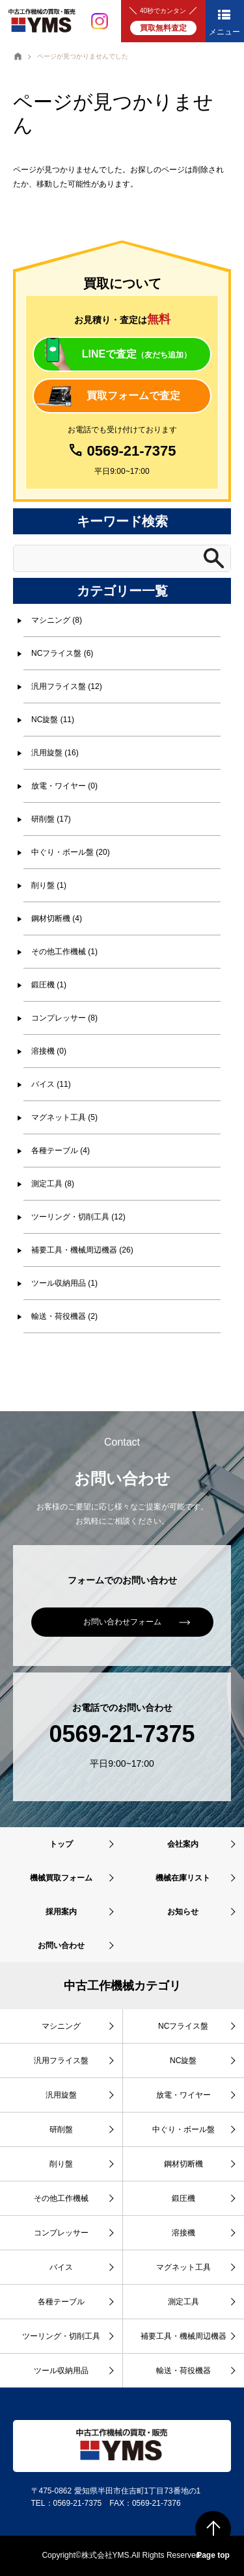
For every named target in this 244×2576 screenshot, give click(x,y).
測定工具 (183, 2301)
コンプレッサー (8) (64, 1017)
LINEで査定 (136, 353)
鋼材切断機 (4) (56, 918)
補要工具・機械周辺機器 (183, 2336)
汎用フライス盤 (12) (66, 686)
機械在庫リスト (183, 1877)
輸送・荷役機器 (183, 2370)
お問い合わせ (61, 1945)
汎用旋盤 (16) (55, 752)
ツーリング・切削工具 (61, 2336)
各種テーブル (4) (60, 1150)
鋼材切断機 (183, 2163)
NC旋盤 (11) (52, 719)
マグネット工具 (183, 2267)
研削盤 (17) (51, 819)
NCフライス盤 (183, 2026)
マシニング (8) (56, 620)
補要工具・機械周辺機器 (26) (82, 1250)
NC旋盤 (183, 2060)
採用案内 (61, 1911)
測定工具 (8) (52, 1183)
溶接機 (183, 2232)
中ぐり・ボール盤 (183, 2129)
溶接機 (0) (48, 1051)
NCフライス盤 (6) (62, 653)
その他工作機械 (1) (64, 951)
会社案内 (182, 1844)
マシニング (61, 2026)
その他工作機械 (61, 2198)
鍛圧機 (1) (48, 984)
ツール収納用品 (61, 2370)
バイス (61, 2267)
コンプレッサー (61, 2232)
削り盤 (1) (48, 885)
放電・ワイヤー (183, 2095)
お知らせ (182, 1911)
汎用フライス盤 (61, 2060)
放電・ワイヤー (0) (64, 785)
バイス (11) (51, 1084)
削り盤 (61, 2163)
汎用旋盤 (61, 2095)
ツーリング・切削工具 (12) (78, 1216)
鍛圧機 (183, 2198)
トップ (61, 1844)
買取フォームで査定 (133, 395)
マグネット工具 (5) (64, 1117)
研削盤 (61, 2129)
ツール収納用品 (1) (64, 1283)
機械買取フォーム (61, 1877)
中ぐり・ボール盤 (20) (70, 852)
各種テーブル (61, 2301)
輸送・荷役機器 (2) (64, 1316)
